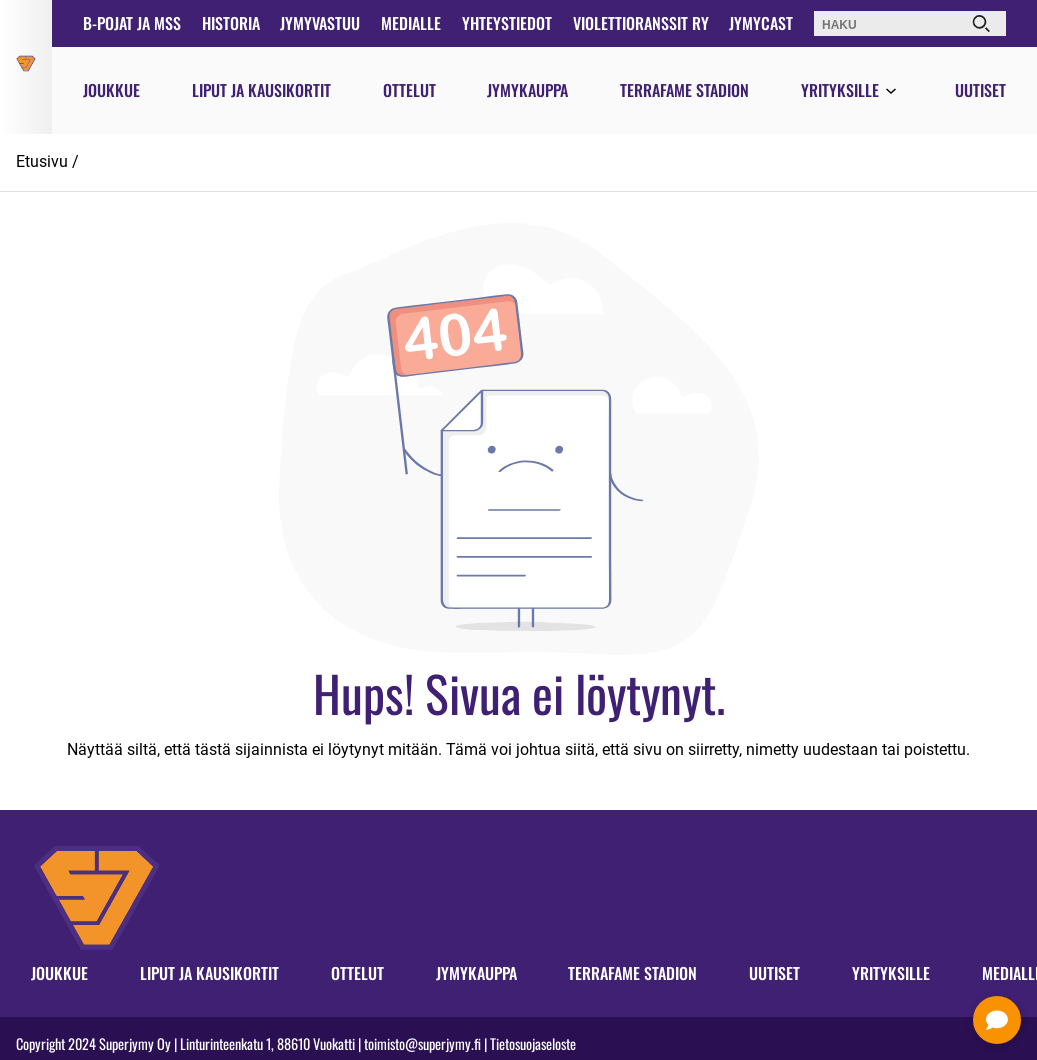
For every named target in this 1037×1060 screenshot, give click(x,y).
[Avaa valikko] (891, 92)
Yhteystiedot (507, 23)
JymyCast (761, 23)
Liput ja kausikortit (261, 90)
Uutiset (980, 90)
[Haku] (981, 23)
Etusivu (42, 161)
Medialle (411, 23)
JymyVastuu (320, 23)
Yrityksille (840, 90)
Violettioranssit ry (641, 23)
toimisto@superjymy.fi (422, 1043)
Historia (231, 23)
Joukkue (111, 90)
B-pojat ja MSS (132, 23)
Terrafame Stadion (684, 90)
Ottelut (409, 90)
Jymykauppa (527, 90)
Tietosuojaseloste (533, 1043)
